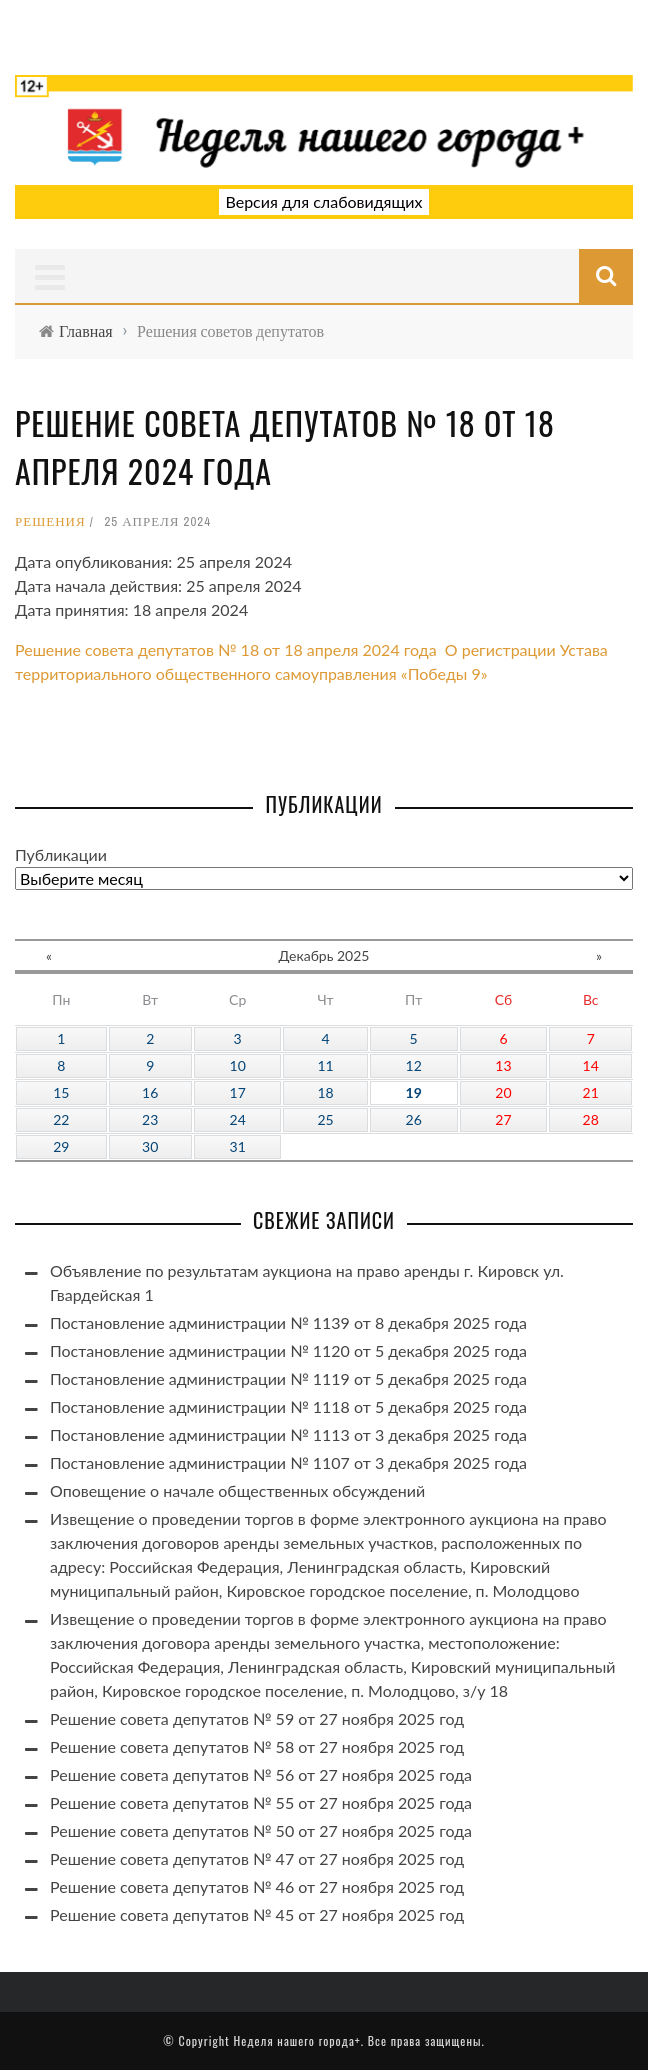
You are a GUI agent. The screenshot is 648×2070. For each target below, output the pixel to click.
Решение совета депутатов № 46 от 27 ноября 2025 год (257, 1886)
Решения (50, 521)
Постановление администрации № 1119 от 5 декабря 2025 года (288, 1378)
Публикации (61, 854)
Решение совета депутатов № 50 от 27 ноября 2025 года (261, 1830)
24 (238, 1119)
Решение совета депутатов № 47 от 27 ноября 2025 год (257, 1858)
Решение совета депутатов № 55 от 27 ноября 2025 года (261, 1802)
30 (150, 1146)
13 (503, 1065)
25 (325, 1119)
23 (150, 1119)
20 (503, 1092)
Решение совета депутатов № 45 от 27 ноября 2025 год (257, 1914)
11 (325, 1065)
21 (591, 1092)
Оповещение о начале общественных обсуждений (237, 1490)
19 (414, 1092)
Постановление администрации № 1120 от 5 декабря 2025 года (288, 1350)
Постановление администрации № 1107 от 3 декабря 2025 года (288, 1462)
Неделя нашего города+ (296, 2040)
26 (414, 1119)
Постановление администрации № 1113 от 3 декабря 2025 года (288, 1434)
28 (591, 1119)
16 (150, 1092)
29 (61, 1146)
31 (238, 1146)
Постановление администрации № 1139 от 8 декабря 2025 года (288, 1322)
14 (591, 1065)
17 (238, 1092)
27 (503, 1119)
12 (414, 1065)
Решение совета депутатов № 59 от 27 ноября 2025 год (257, 1718)
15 (61, 1092)
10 (238, 1065)
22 (61, 1119)
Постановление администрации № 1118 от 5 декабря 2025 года (288, 1406)
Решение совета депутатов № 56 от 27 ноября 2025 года (261, 1774)
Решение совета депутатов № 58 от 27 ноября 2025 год (257, 1746)
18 (325, 1092)
